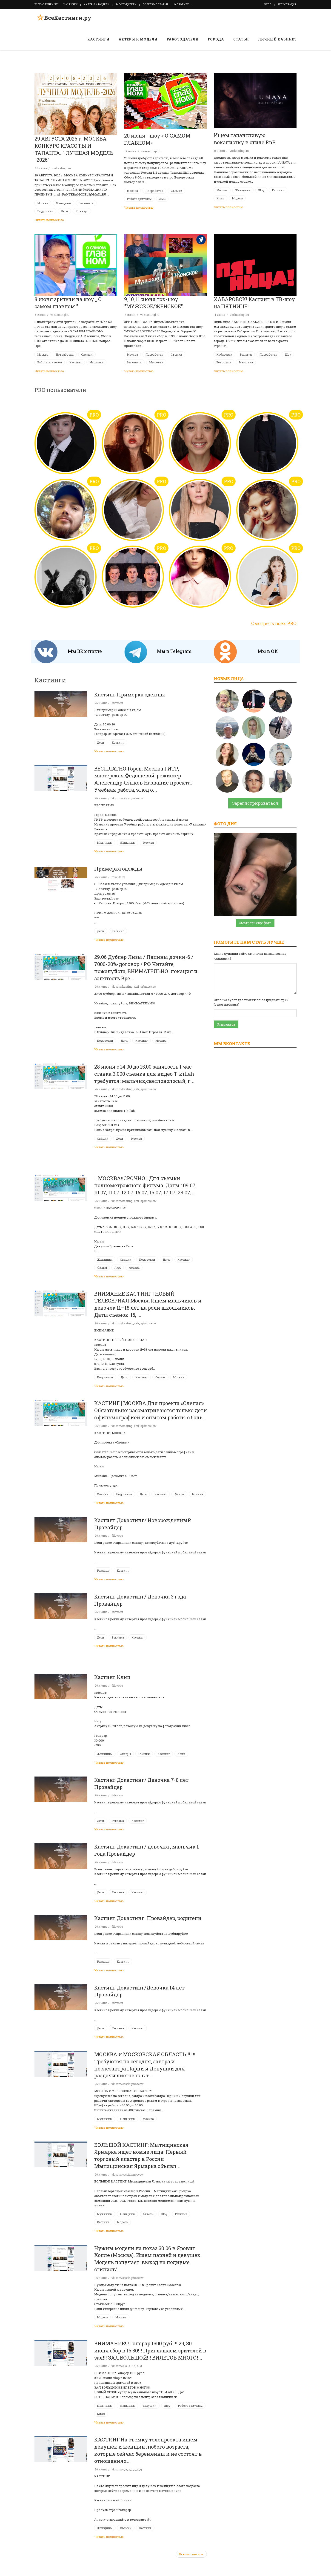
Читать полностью (49, 220)
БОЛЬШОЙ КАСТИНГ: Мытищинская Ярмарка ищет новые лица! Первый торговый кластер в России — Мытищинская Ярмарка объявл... (141, 2155)
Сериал (160, 1377)
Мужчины (104, 842)
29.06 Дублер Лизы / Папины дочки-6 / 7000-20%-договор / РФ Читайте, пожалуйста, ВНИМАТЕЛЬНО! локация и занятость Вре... (145, 967)
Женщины (63, 203)
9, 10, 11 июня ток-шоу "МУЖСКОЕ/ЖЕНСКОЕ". (154, 303)
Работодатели (126, 4)
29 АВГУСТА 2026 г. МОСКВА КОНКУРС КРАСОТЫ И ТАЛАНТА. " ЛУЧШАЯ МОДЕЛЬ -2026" (73, 149)
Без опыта (86, 203)
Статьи (241, 39)
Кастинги (70, 4)
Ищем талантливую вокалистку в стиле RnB (245, 139)
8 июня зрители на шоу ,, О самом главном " (68, 303)
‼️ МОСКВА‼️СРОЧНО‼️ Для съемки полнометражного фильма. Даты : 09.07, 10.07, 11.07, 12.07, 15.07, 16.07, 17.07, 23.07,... (145, 1185)
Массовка (96, 362)
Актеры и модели (96, 4)
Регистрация (287, 4)
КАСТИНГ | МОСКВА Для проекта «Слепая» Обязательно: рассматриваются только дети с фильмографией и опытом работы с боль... (150, 1410)
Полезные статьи (155, 4)
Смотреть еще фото (255, 923)
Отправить (226, 1024)
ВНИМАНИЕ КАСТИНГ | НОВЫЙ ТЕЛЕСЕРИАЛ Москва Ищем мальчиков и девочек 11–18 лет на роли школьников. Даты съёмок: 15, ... (147, 1304)
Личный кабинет (277, 39)
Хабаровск (224, 354)
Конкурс (82, 211)
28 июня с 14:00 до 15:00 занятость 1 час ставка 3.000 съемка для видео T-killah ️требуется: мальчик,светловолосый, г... (144, 1073)
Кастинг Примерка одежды (129, 694)
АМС (162, 199)
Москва (42, 203)
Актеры (125, 1754)
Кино (101, 2413)
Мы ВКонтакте (85, 651)
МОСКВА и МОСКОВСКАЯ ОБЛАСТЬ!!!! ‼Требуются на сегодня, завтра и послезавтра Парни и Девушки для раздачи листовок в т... (144, 2065)
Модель (237, 198)
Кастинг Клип (112, 1677)
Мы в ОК (268, 651)
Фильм (102, 1267)
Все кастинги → (191, 2554)
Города (216, 39)
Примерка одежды (118, 868)
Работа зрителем (139, 199)
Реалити (246, 354)
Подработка (154, 191)
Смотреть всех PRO (274, 623)
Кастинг (278, 190)
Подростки (45, 211)
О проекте (181, 4)
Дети (64, 211)
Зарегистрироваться (255, 803)
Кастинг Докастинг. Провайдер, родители (147, 1918)
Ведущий (150, 2405)
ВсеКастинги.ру (65, 19)
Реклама (103, 1570)
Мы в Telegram (174, 651)
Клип (220, 198)
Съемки (176, 191)
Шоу (261, 190)
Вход (267, 4)
